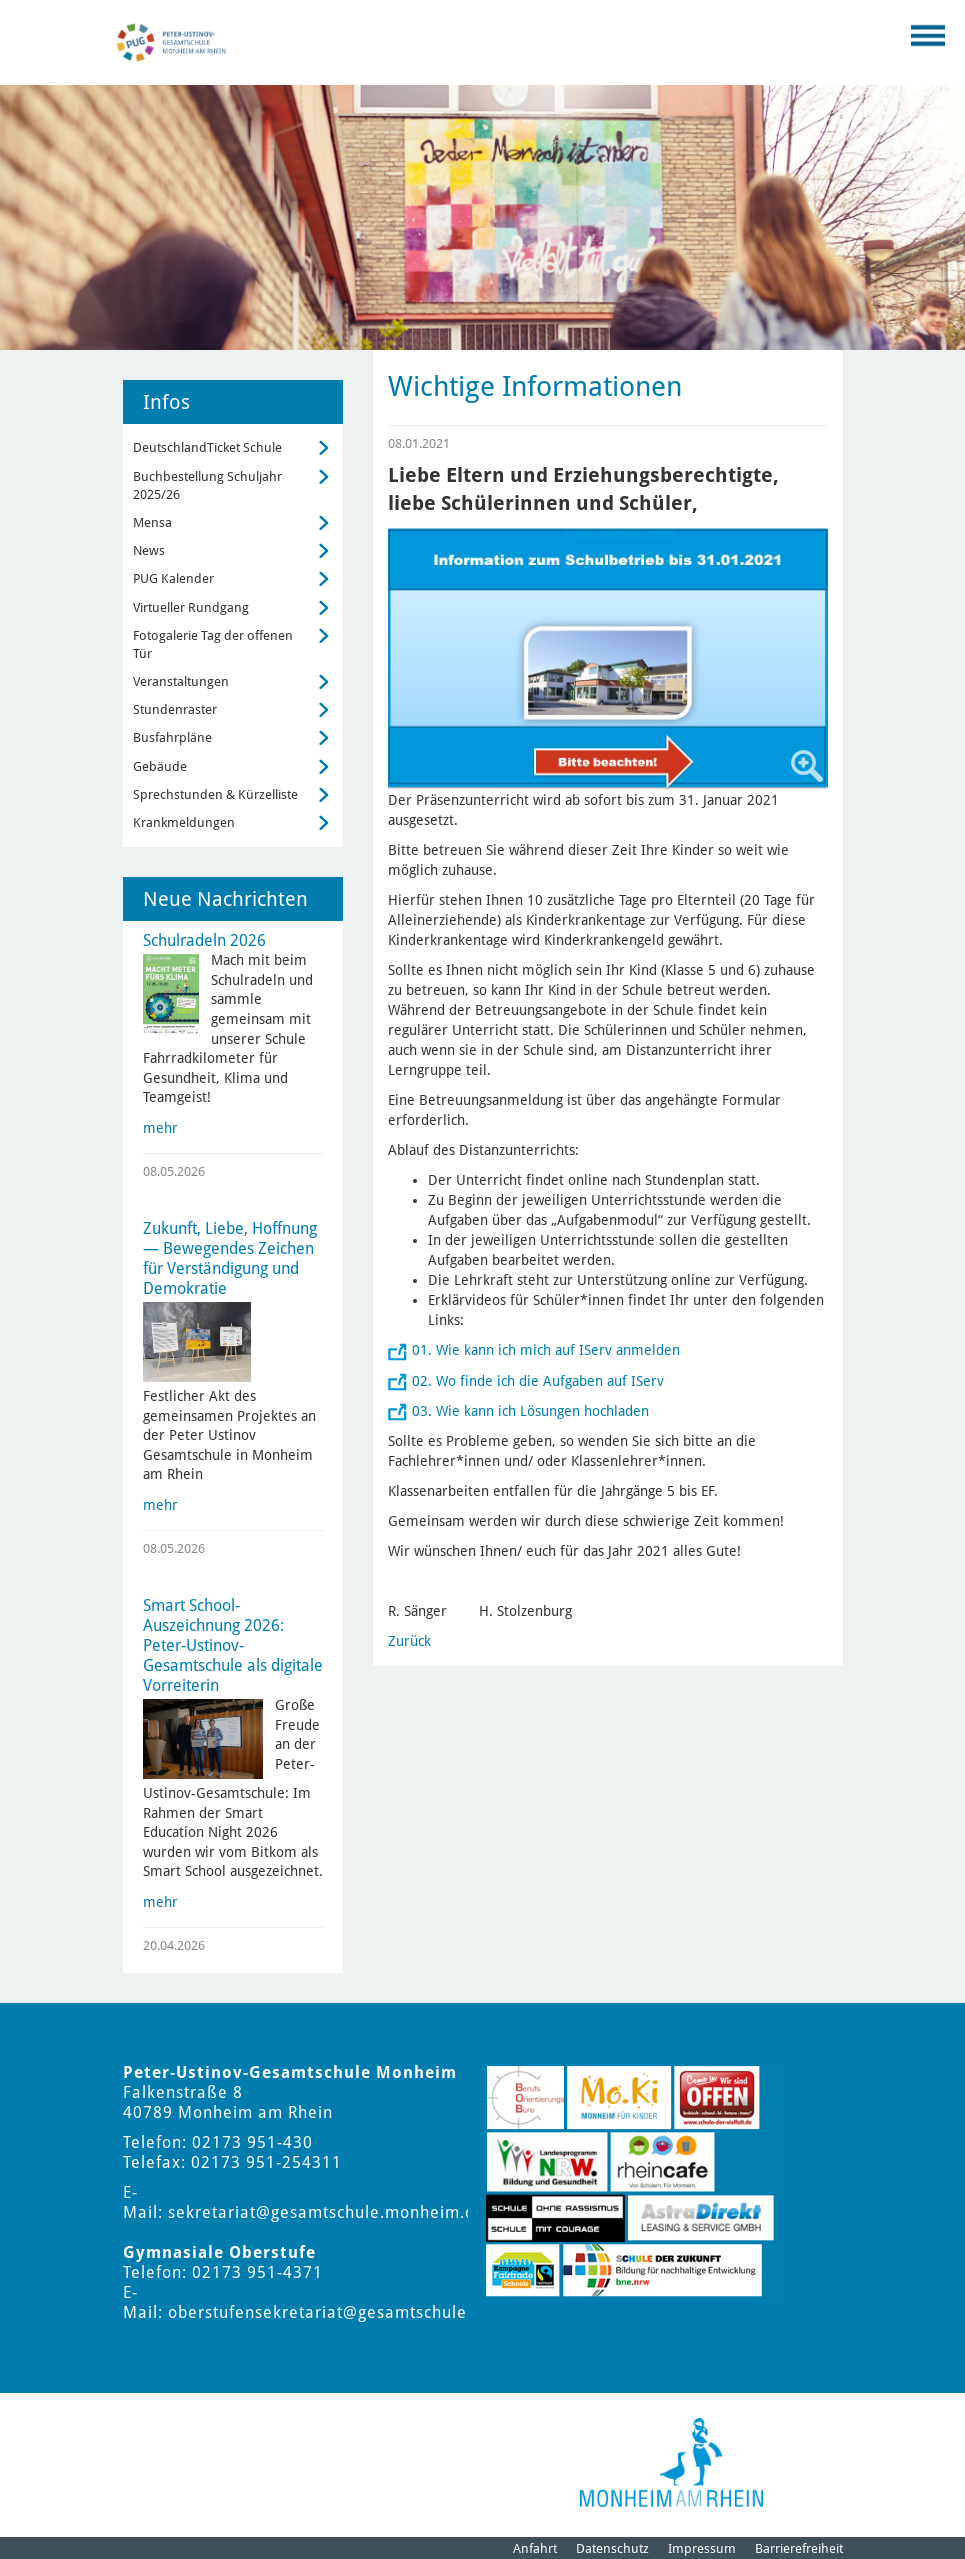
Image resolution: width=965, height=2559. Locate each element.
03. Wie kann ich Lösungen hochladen (530, 1411)
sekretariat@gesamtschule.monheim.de (326, 2212)
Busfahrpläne (172, 737)
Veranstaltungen (181, 681)
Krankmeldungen (184, 822)
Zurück (409, 1641)
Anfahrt (535, 2548)
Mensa (152, 522)
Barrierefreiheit (799, 2548)
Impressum (702, 2548)
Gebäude (160, 766)
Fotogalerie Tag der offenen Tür (213, 644)
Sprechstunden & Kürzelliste (215, 794)
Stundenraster (175, 709)
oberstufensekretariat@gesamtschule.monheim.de (370, 2312)
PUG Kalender (173, 578)
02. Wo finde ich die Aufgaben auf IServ (538, 1381)
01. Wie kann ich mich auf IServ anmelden (546, 1350)
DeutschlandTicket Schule (207, 447)
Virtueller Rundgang (191, 607)
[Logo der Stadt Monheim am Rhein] (671, 2462)
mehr (160, 1128)
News (149, 550)
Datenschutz (612, 2548)
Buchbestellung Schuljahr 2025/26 (207, 485)
